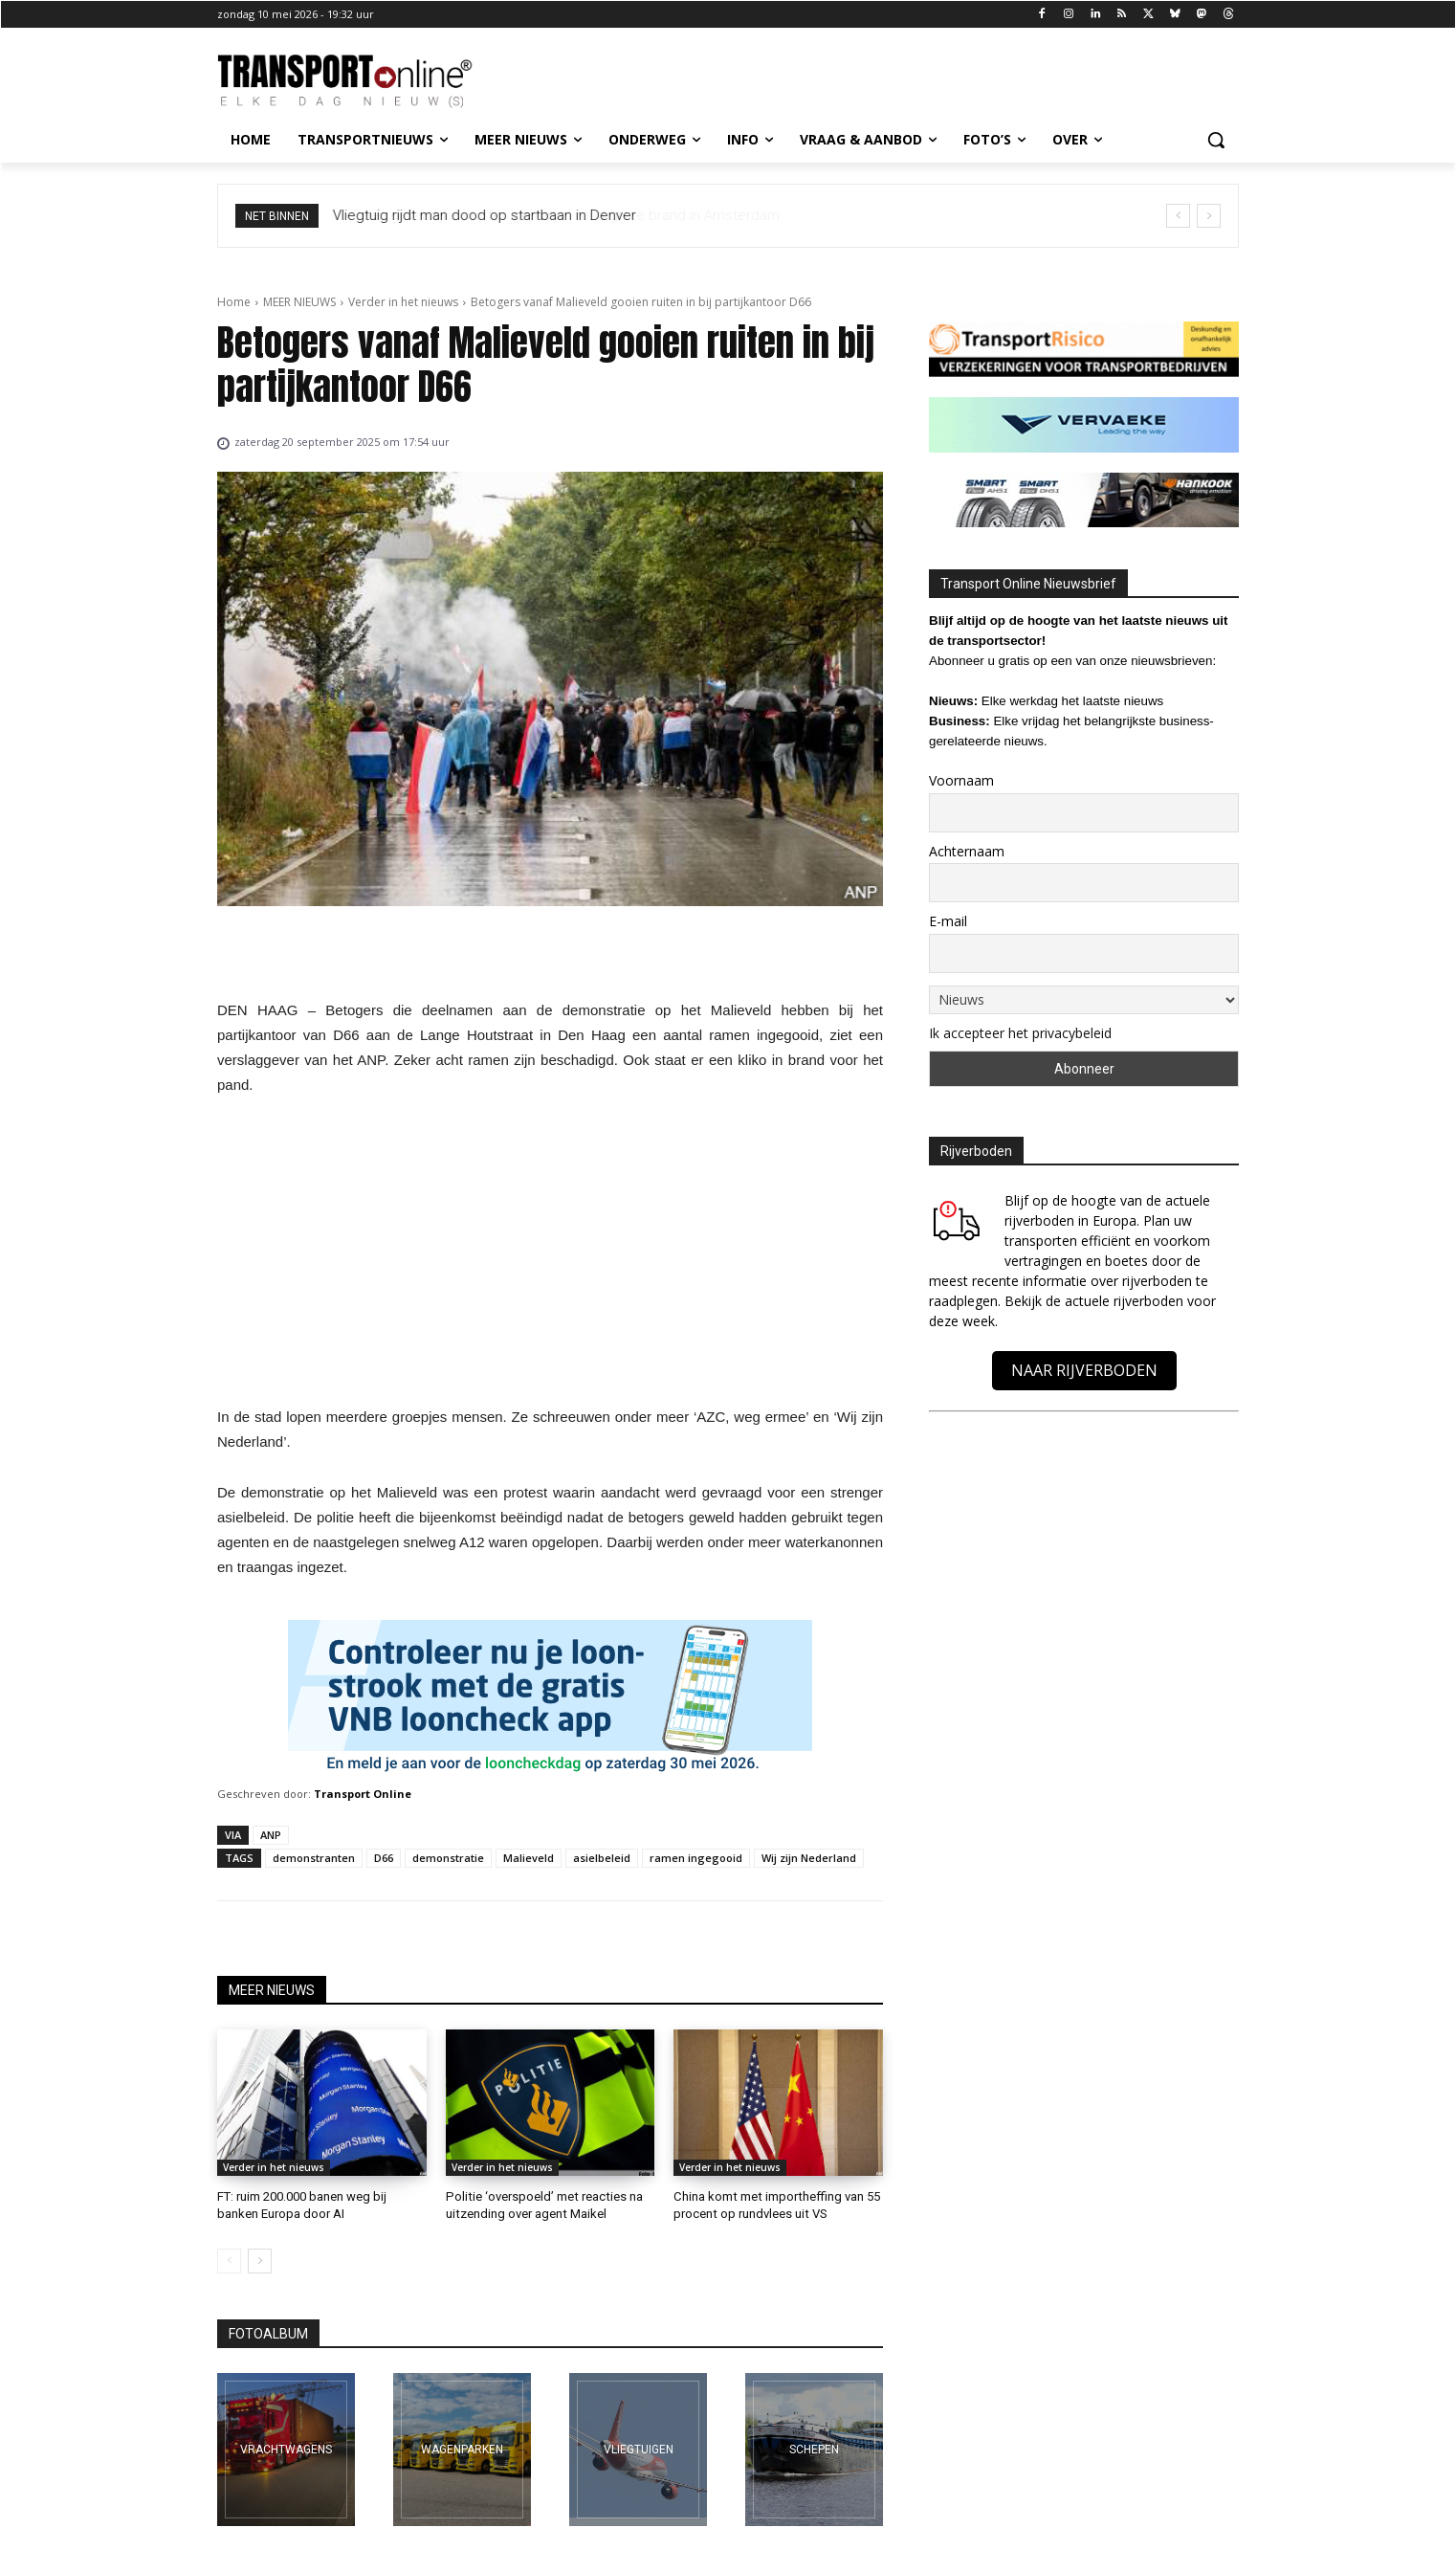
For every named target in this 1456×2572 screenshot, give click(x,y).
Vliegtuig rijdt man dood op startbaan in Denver (484, 215)
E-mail (948, 921)
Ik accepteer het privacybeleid (1020, 1033)
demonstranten (314, 1858)
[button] (1216, 140)
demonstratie (448, 1858)
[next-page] (260, 2260)
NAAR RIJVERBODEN (1084, 1370)
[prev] (1178, 216)
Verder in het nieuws (403, 302)
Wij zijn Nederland (808, 1858)
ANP (270, 1835)
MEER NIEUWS (299, 302)
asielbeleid (601, 1858)
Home (234, 302)
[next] (1209, 216)
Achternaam (966, 851)
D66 (383, 1858)
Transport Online (362, 1793)
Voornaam (961, 780)
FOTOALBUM (268, 2332)
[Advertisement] (550, 1256)
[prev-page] (229, 2260)
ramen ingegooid (696, 1858)
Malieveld (528, 1858)
